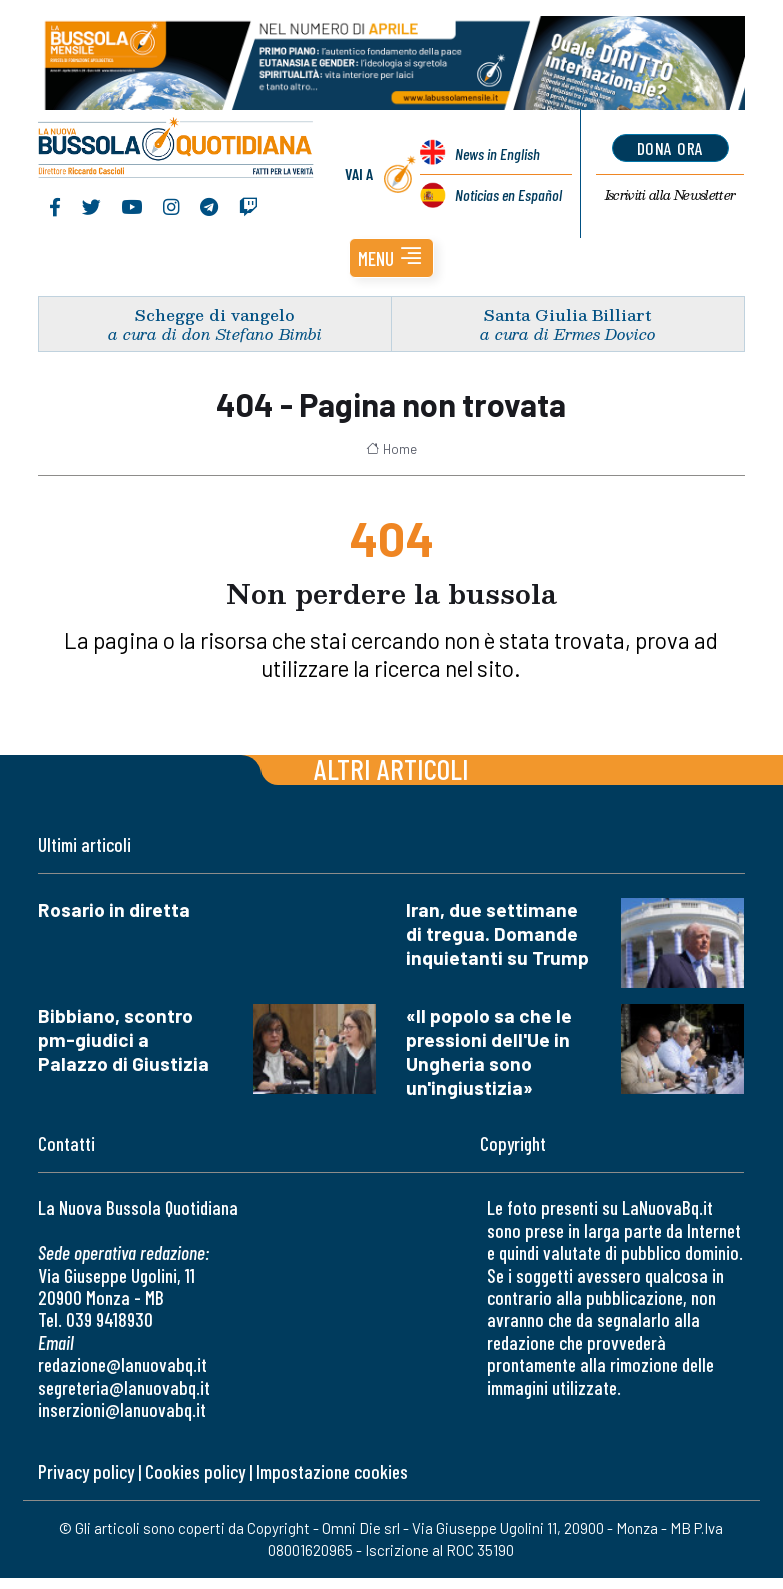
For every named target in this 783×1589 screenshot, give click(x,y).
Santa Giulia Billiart (567, 314)
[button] (391, 258)
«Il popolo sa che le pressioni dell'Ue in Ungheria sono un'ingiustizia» (489, 1051)
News (497, 153)
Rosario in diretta (114, 909)
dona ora (670, 148)
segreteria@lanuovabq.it (124, 1387)
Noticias (508, 194)
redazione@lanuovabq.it (122, 1364)
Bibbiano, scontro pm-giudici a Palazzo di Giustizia (123, 1039)
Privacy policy (86, 1471)
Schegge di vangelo (215, 314)
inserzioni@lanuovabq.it (122, 1409)
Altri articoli (391, 768)
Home (391, 449)
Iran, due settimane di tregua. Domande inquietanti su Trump (497, 933)
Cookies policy (195, 1471)
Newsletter (670, 195)
